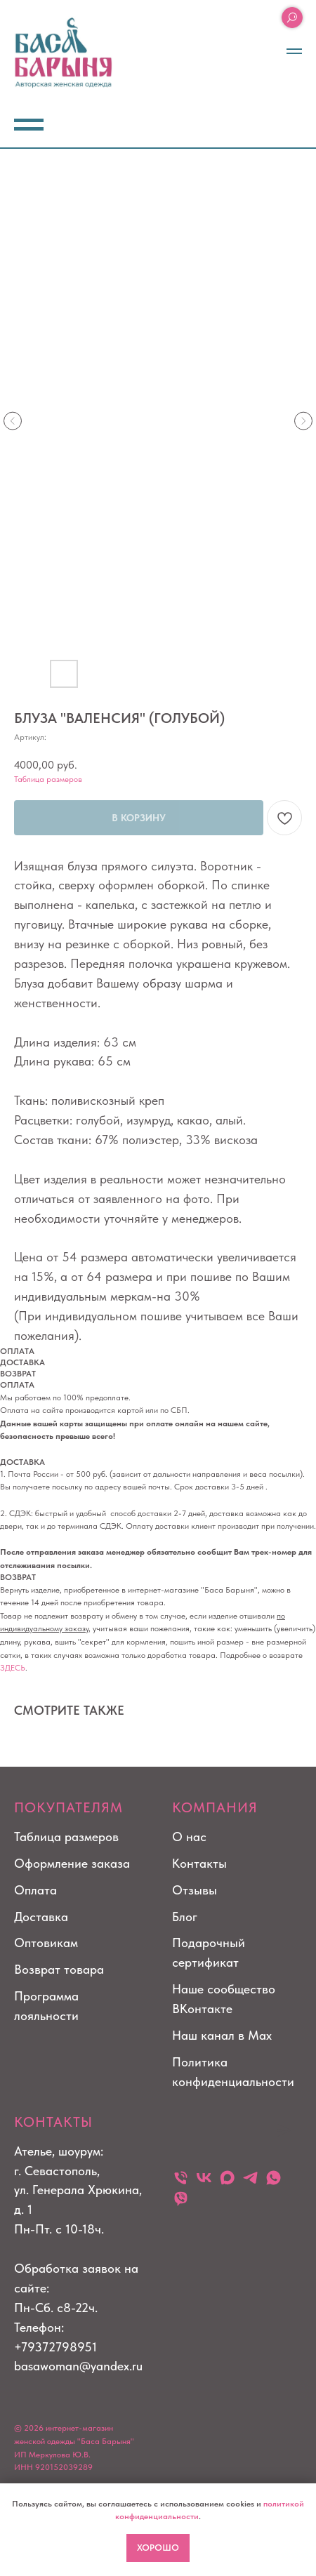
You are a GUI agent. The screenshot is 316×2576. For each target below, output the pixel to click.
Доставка (41, 1916)
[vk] (204, 2177)
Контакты (199, 1863)
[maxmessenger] (227, 2177)
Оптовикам (46, 1942)
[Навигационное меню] (294, 51)
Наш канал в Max (222, 2035)
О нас (189, 1836)
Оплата (35, 1890)
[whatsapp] (273, 2177)
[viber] (181, 2198)
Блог (184, 1916)
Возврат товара (59, 1969)
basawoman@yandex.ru (78, 2365)
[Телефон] (181, 2177)
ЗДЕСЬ (12, 1668)
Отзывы (194, 1890)
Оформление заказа (72, 1863)
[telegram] (250, 2177)
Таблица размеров (48, 779)
